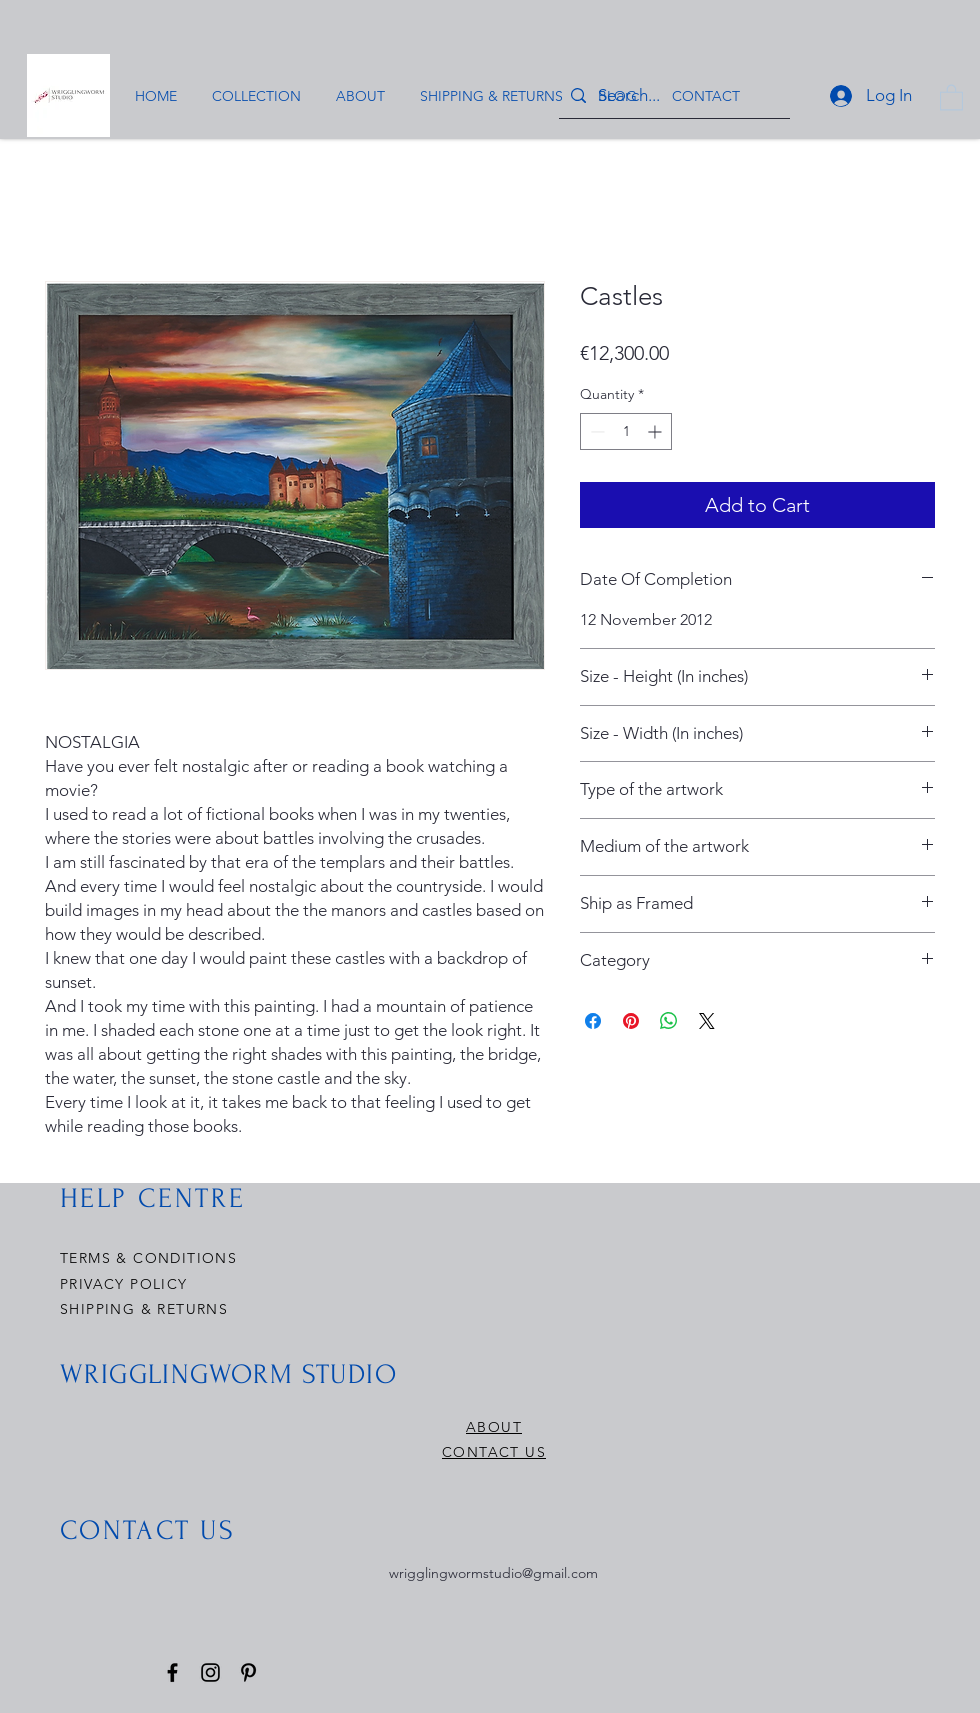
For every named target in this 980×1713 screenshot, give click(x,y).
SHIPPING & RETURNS (144, 1309)
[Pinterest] (248, 1672)
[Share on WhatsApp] (669, 1021)
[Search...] (673, 95)
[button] (951, 96)
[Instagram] (210, 1672)
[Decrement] (595, 431)
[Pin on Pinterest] (631, 1021)
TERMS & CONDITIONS (148, 1258)
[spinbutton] (626, 431)
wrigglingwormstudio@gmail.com (493, 1573)
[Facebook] (172, 1672)
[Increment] (656, 431)
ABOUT (494, 1427)
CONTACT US (494, 1452)
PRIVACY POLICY (126, 1284)
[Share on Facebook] (593, 1021)
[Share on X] (707, 1021)
